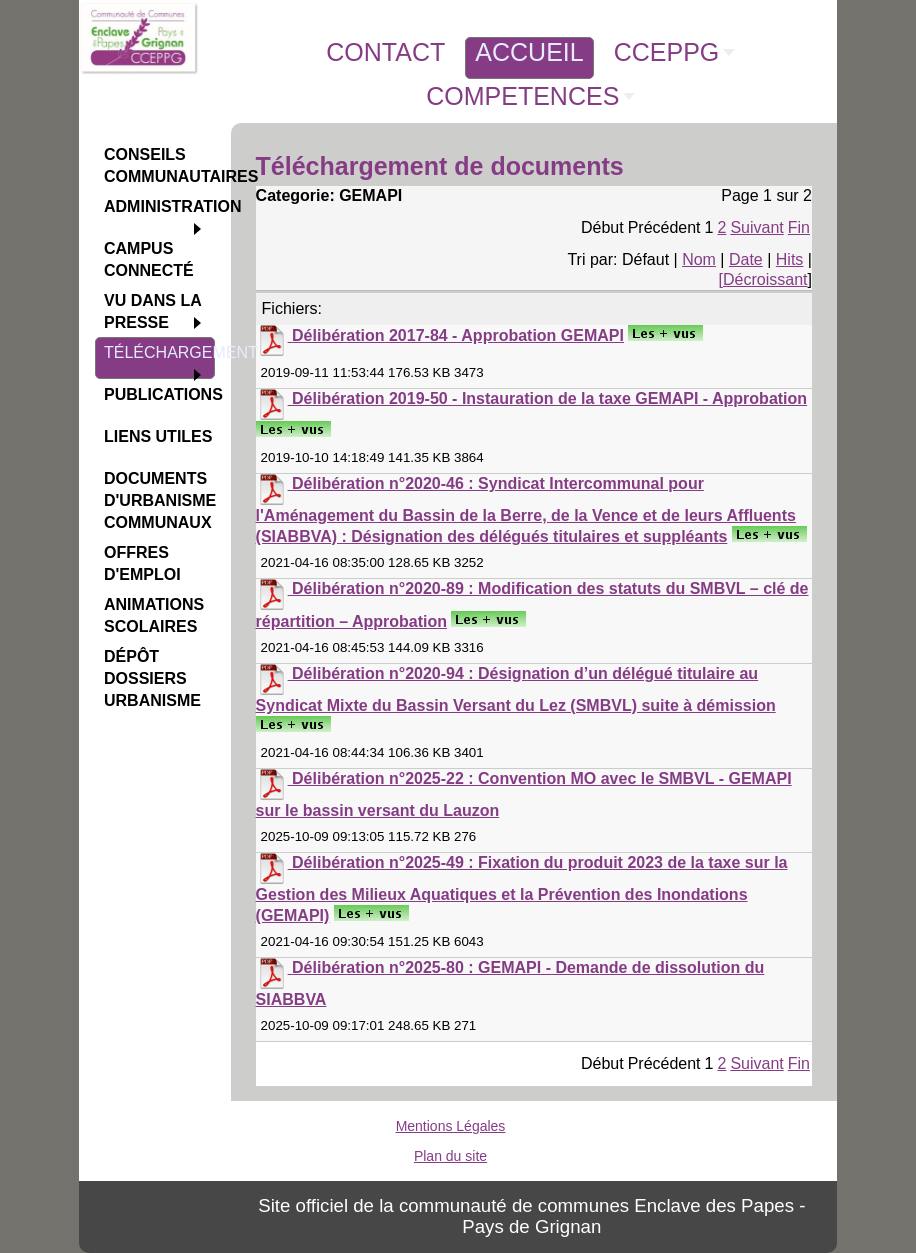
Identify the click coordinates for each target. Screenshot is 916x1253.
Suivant (756, 227)
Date (746, 259)
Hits (790, 259)
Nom (699, 259)
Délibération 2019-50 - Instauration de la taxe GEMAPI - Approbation (549, 398)
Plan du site (450, 1156)
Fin (799, 227)
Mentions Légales (451, 1126)
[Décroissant (763, 279)
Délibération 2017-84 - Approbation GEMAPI (458, 335)
